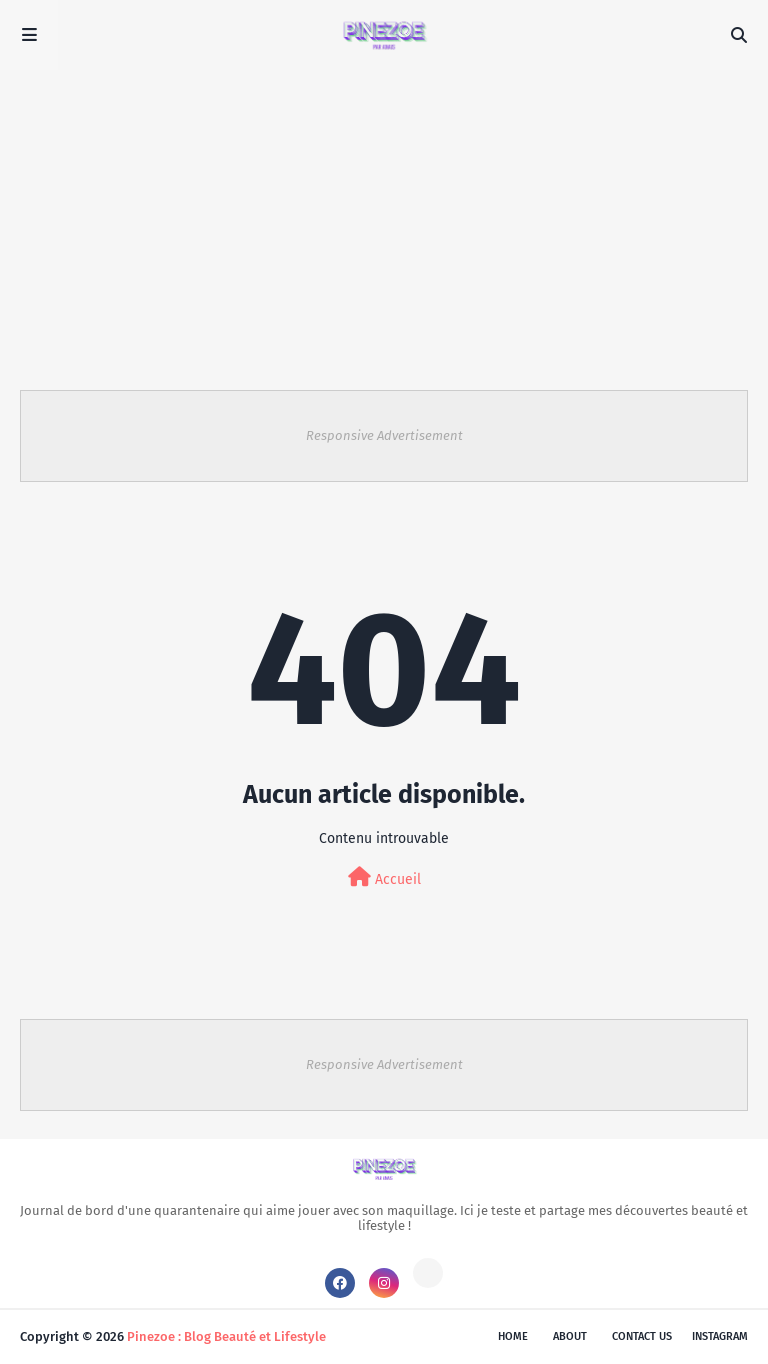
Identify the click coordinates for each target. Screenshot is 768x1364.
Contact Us (642, 1336)
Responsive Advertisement (384, 435)
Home (513, 1336)
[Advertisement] (384, 220)
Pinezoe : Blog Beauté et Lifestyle (226, 1336)
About (570, 1336)
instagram (720, 1336)
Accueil (384, 877)
